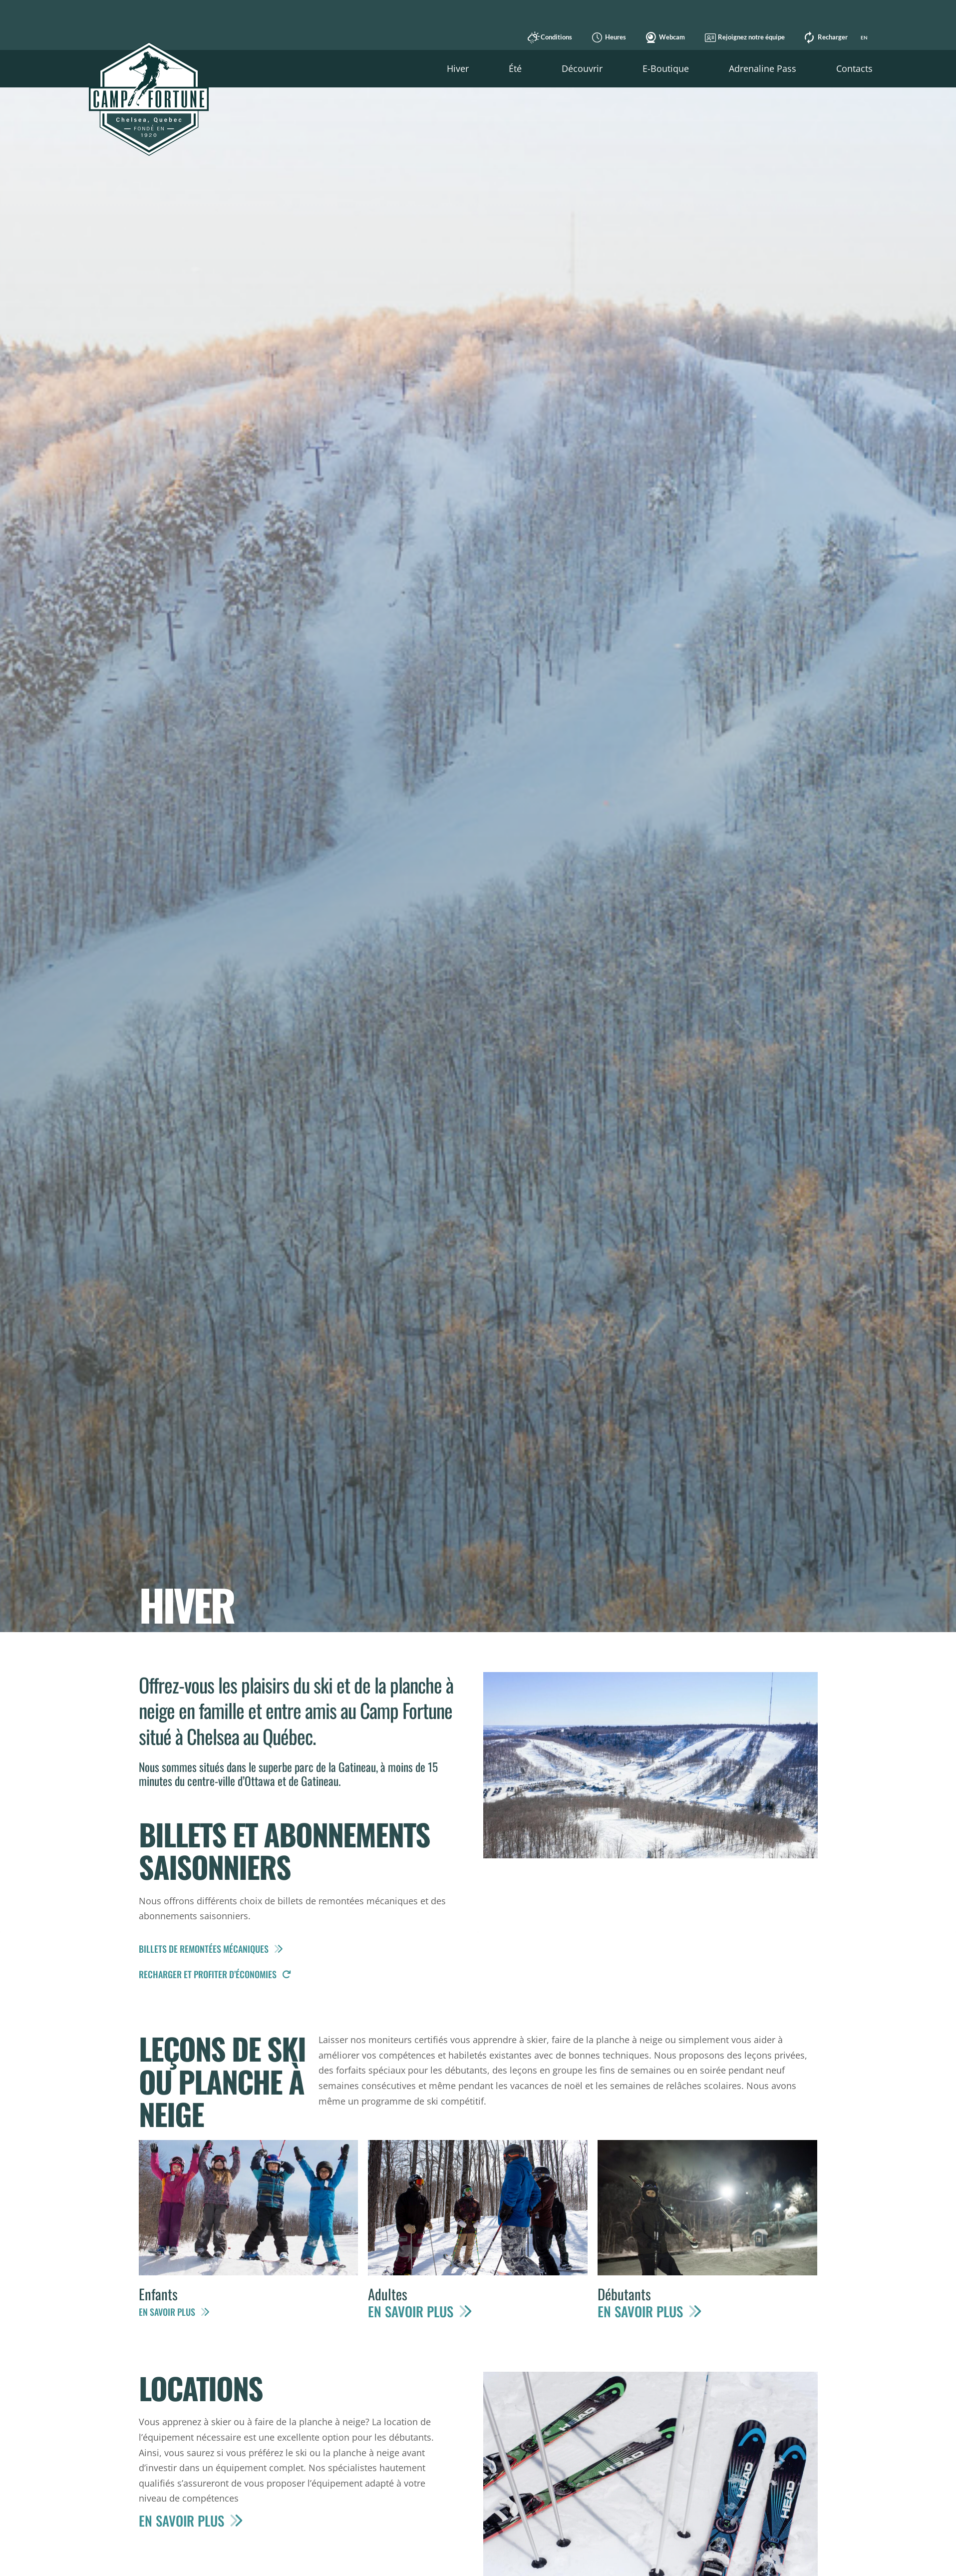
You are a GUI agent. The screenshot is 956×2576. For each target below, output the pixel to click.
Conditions (548, 37)
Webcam (663, 37)
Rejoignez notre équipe (742, 37)
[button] (458, 68)
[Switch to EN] (863, 37)
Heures (607, 37)
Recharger (824, 37)
